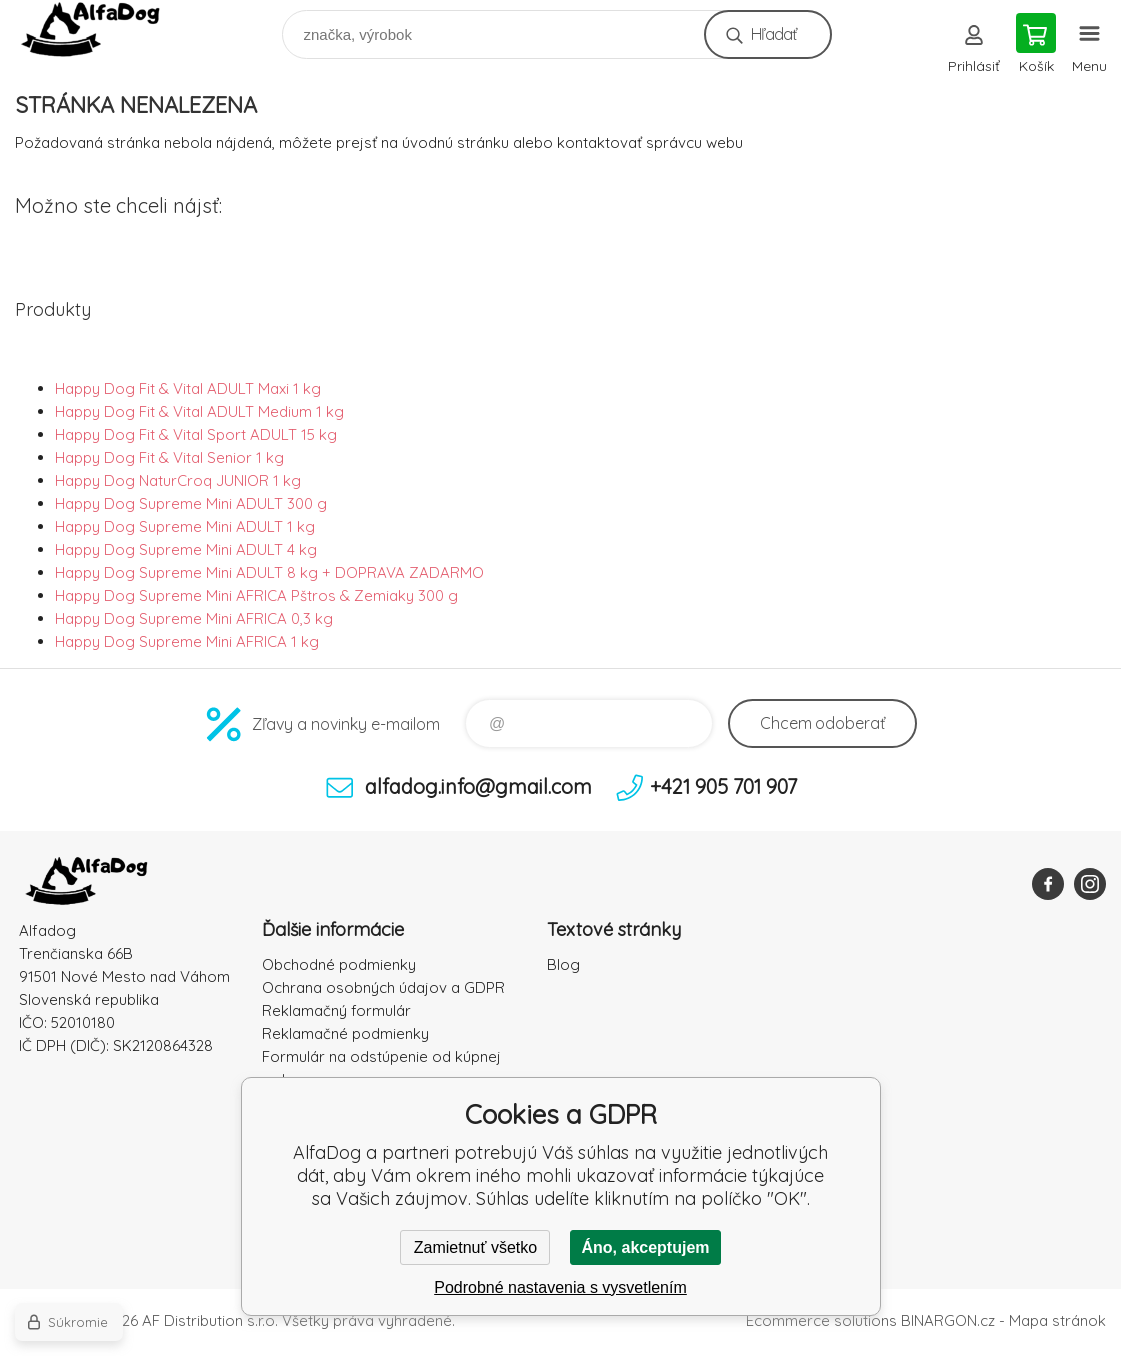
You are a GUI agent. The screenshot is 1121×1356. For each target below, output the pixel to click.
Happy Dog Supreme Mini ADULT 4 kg (186, 549)
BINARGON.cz (948, 1320)
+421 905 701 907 (723, 786)
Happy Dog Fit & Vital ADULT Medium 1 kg (199, 411)
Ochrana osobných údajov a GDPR (383, 987)
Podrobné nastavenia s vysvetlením (560, 1287)
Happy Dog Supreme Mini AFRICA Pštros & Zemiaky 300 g (256, 595)
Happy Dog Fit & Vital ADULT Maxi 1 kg (188, 388)
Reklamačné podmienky (345, 1033)
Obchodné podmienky (339, 964)
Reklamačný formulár (336, 1010)
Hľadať (773, 34)
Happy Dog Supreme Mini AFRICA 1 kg (187, 641)
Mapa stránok (1057, 1320)
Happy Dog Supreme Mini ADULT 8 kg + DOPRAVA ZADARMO (269, 572)
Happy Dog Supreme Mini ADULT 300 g (191, 503)
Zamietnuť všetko (475, 1247)
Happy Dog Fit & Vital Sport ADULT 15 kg (196, 434)
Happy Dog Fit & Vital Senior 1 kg (169, 457)
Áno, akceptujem (645, 1247)
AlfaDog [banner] (103, 29)
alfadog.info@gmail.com (478, 786)
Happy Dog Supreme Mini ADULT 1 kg (185, 526)
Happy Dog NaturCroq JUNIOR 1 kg (178, 480)
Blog (563, 964)
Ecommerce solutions (821, 1320)
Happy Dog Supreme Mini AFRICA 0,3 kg (194, 618)
